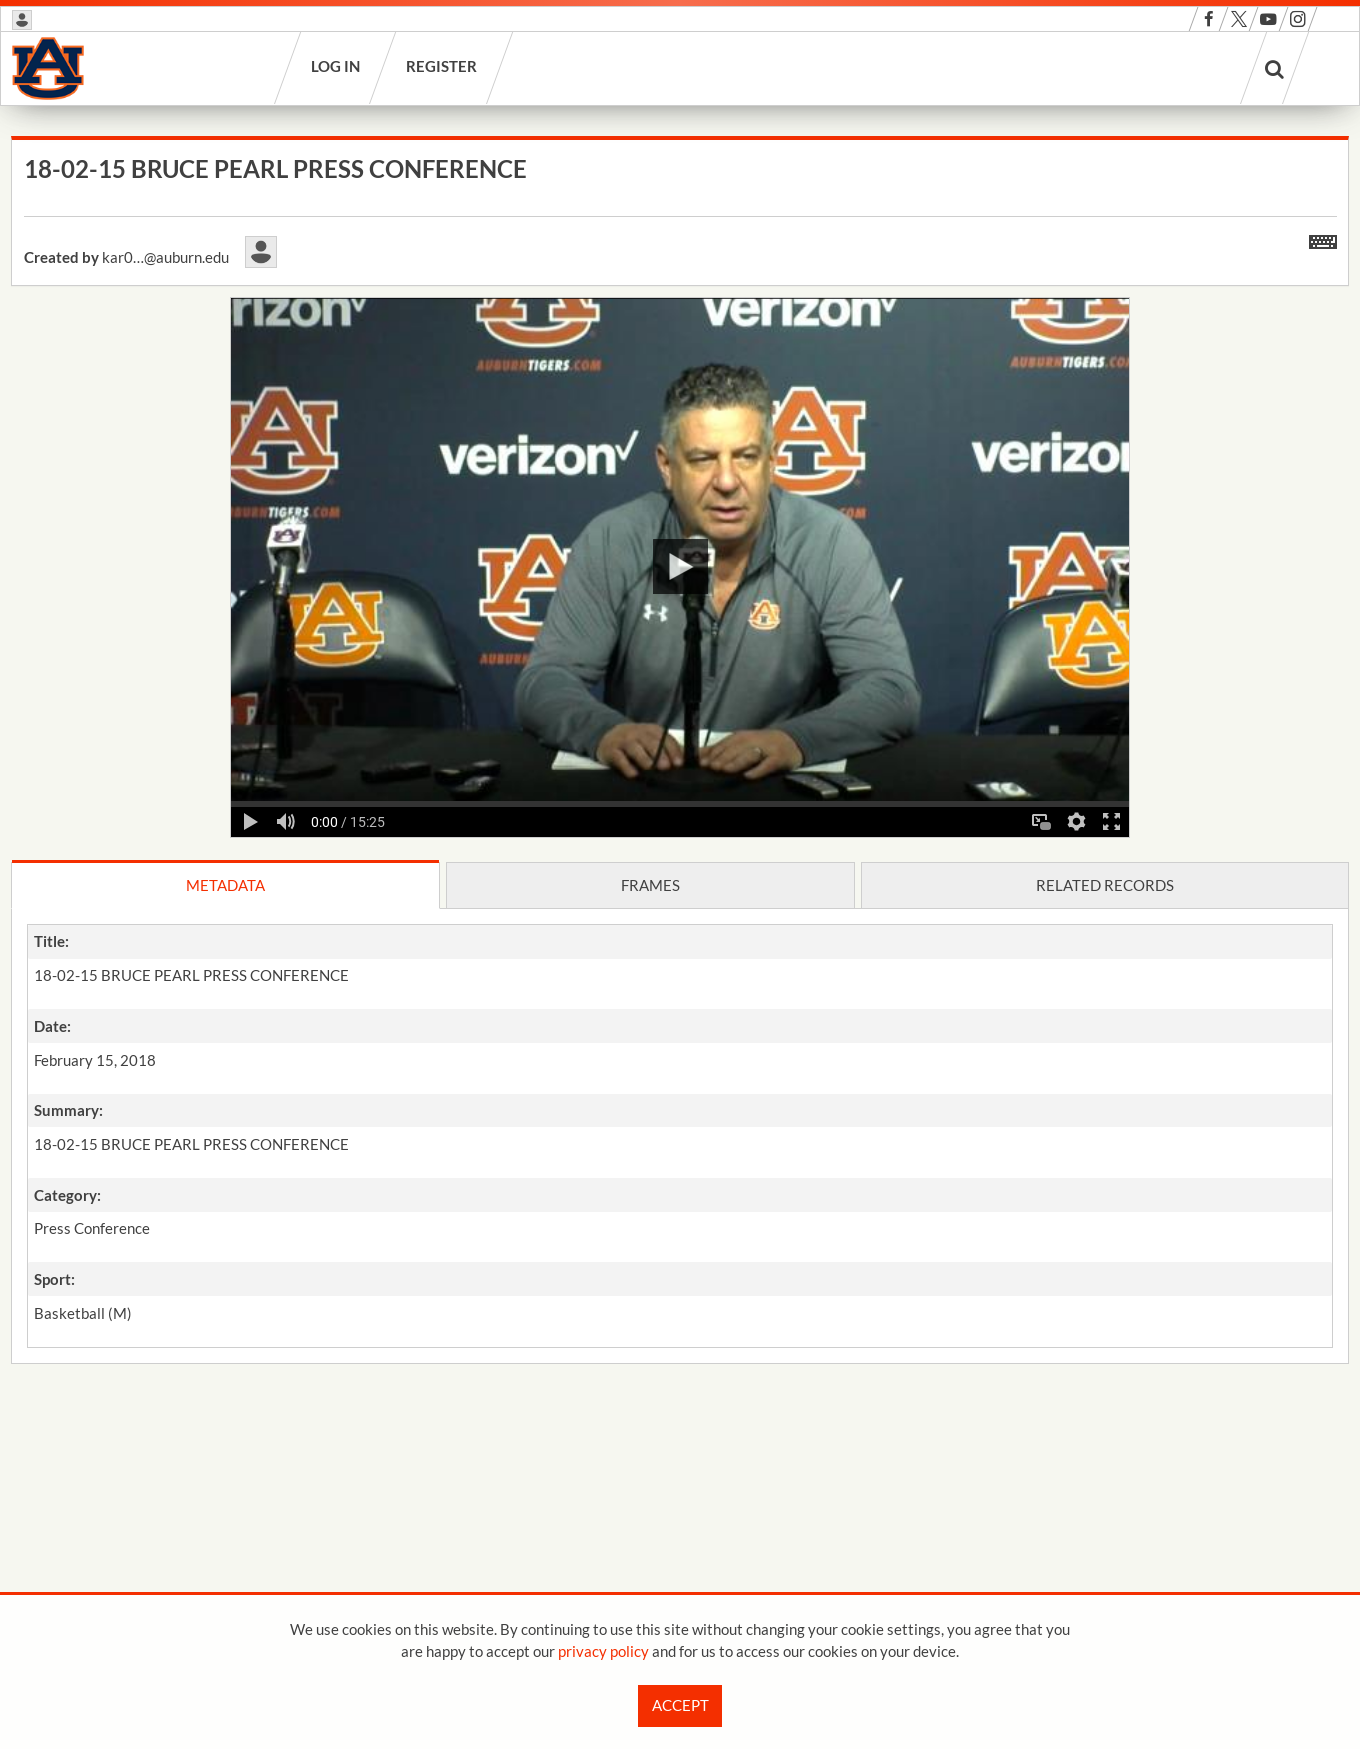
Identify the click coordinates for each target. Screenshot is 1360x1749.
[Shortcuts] (1323, 238)
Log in (336, 66)
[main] (680, 802)
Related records (1105, 885)
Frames (650, 885)
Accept (680, 1705)
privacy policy (603, 1651)
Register (442, 66)
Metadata (225, 885)
